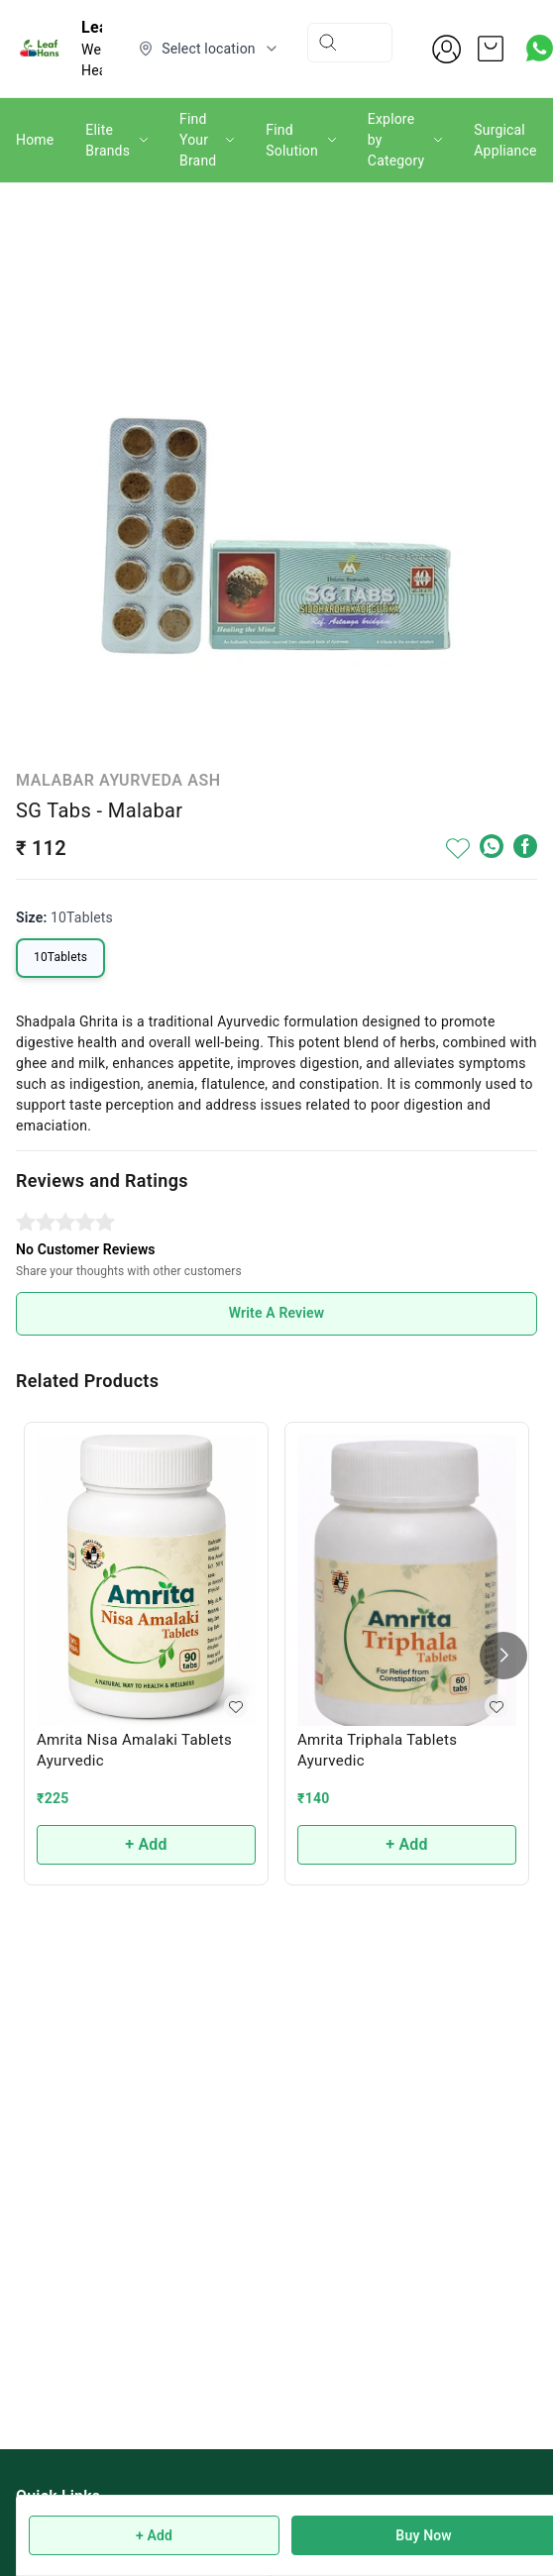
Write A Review (277, 1313)
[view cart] (490, 48)
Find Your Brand (197, 139)
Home (35, 140)
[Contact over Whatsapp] (539, 48)
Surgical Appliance (505, 140)
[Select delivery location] (208, 48)
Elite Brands (107, 140)
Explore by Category (396, 139)
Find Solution (292, 140)
